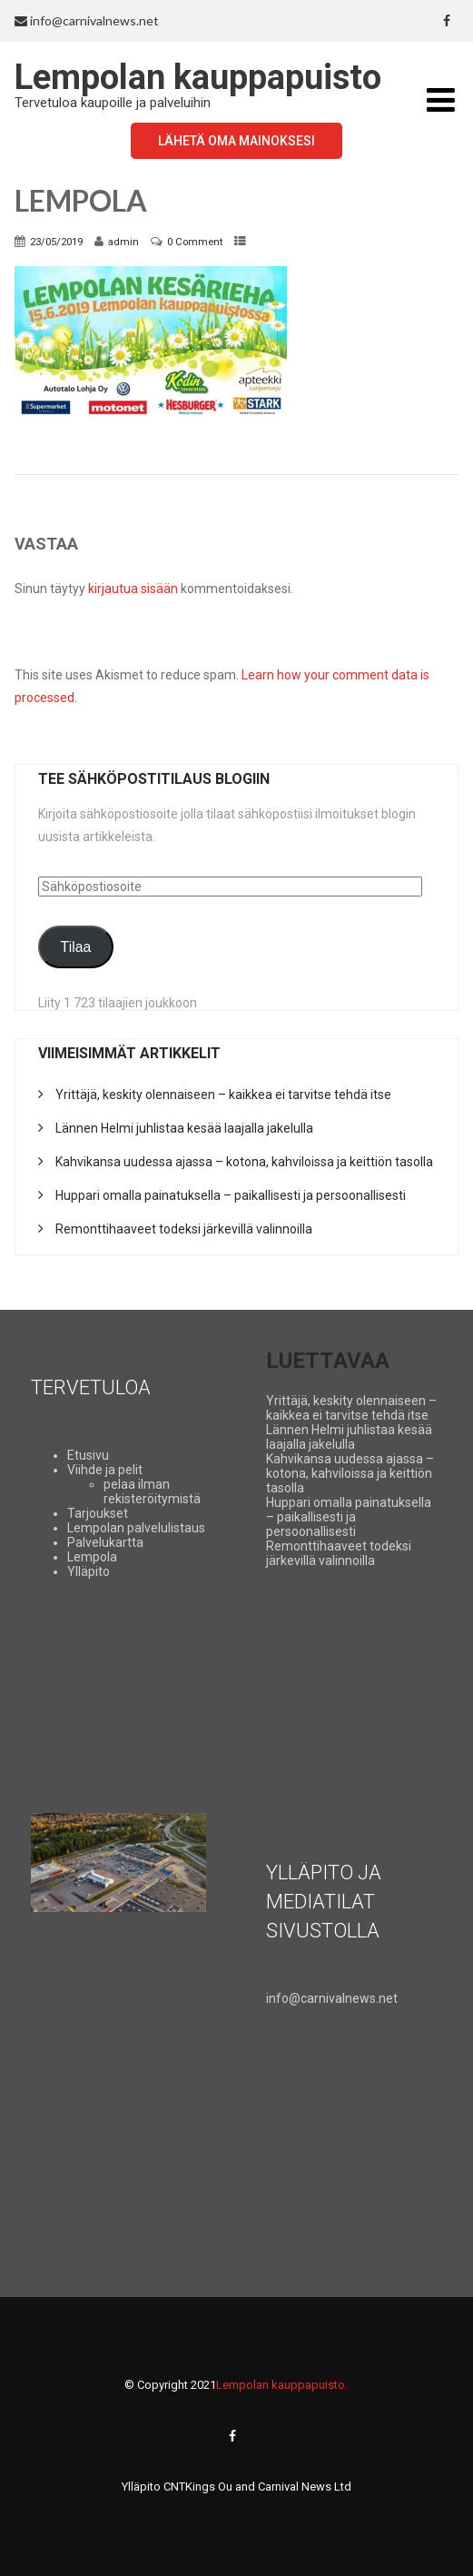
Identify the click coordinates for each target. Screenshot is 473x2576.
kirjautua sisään (133, 588)
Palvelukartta (105, 1542)
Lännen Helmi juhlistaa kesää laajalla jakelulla (184, 1128)
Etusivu (88, 1455)
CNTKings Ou (197, 2486)
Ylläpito (88, 1571)
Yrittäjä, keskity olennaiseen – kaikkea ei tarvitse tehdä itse (223, 1094)
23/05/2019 (56, 241)
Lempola (92, 1557)
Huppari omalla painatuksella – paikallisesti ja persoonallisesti (230, 1195)
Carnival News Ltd (304, 2486)
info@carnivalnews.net (87, 20)
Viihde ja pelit (105, 1469)
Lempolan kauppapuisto (198, 77)
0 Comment (194, 241)
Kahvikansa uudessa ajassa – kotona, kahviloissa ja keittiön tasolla (244, 1161)
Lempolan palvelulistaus (136, 1528)
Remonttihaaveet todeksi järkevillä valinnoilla (183, 1229)
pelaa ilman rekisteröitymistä (152, 1491)
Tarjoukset (97, 1513)
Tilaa (76, 947)
